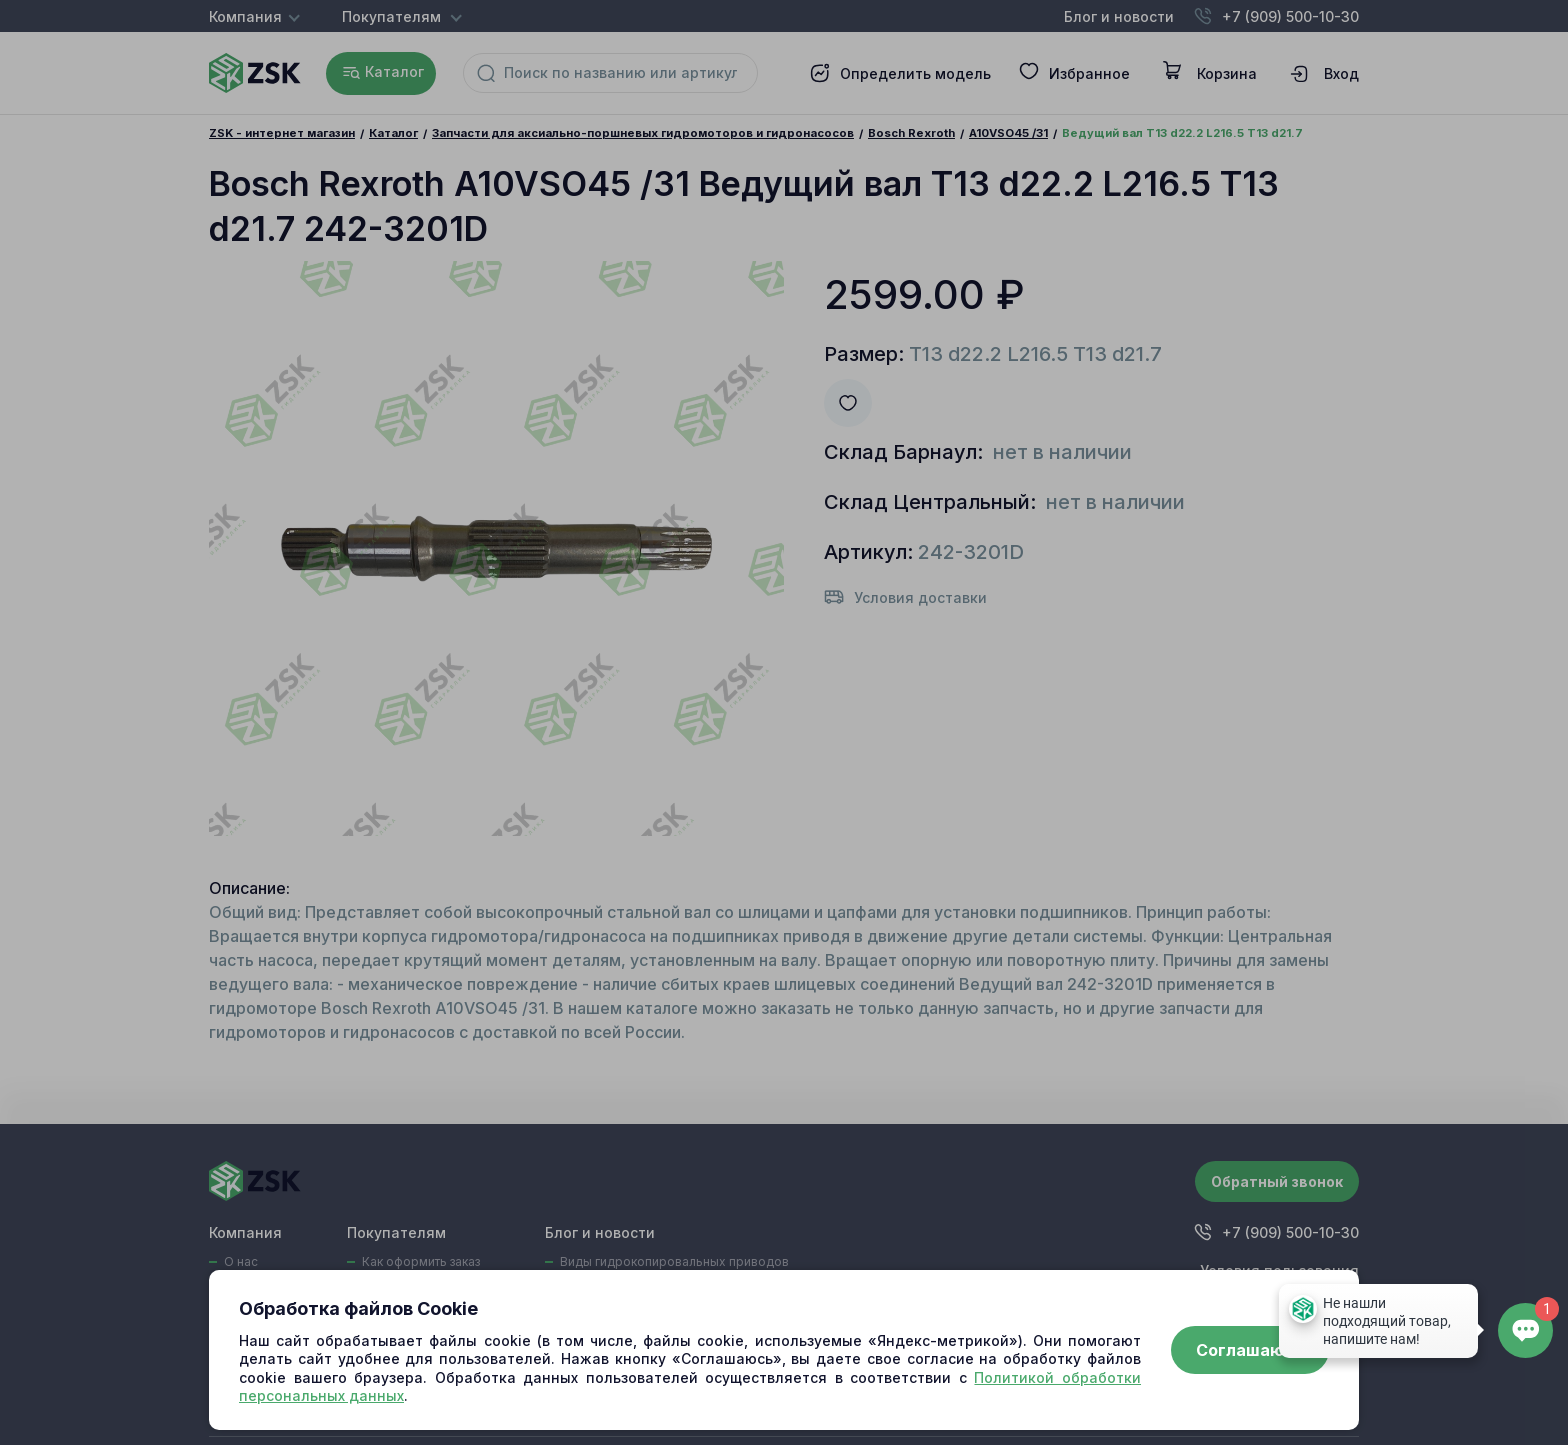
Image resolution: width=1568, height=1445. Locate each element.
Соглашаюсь (1250, 1350)
